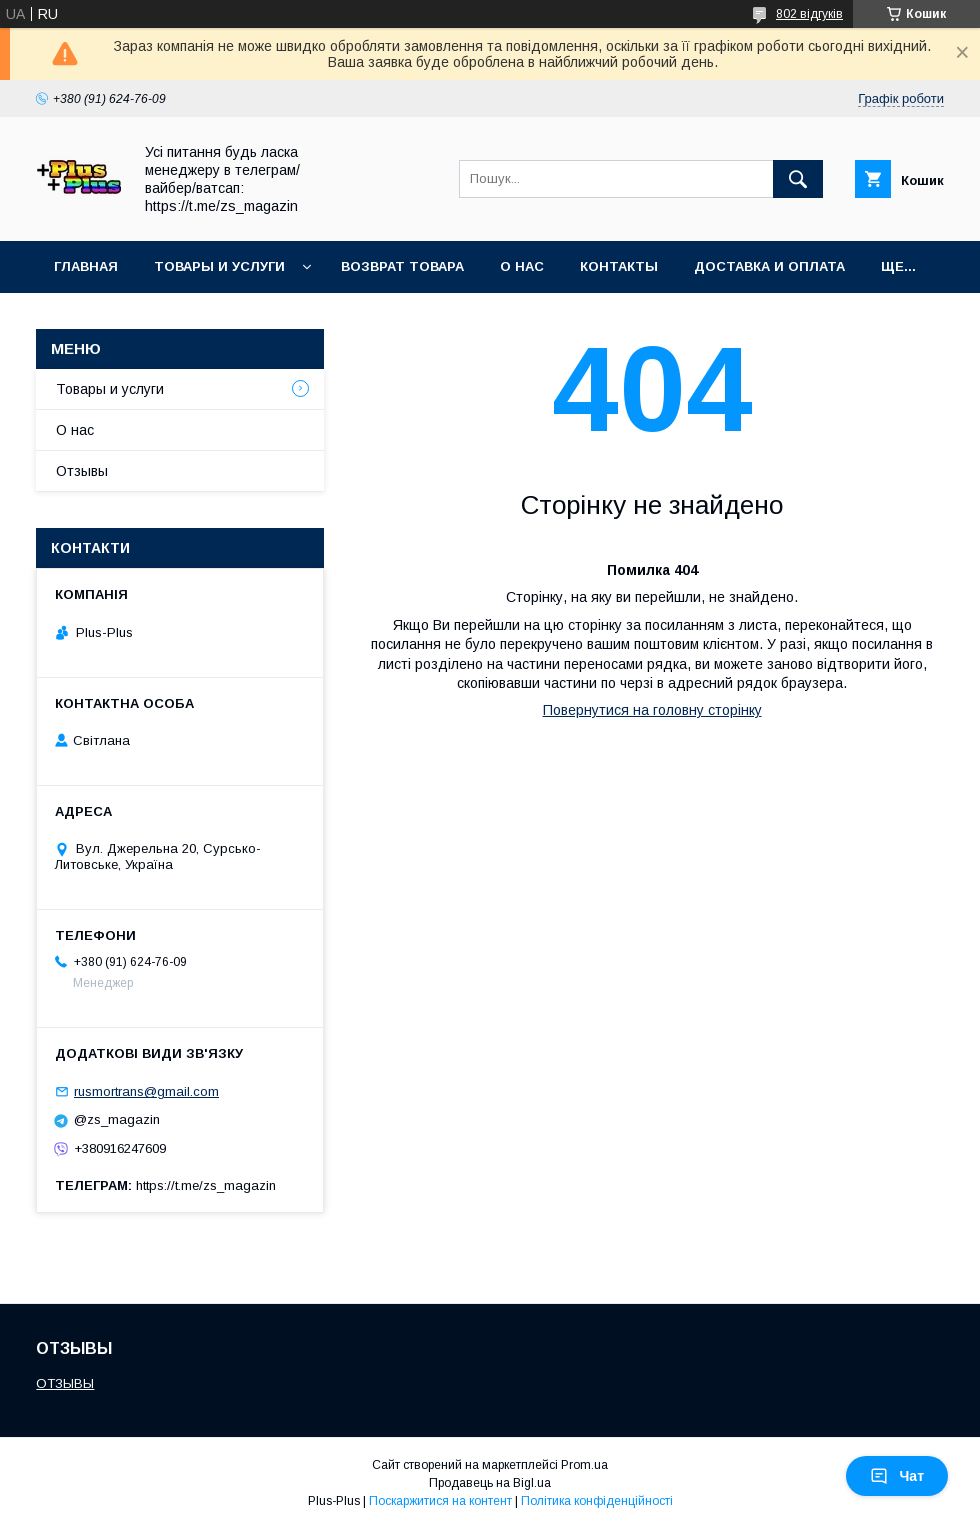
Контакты (619, 266)
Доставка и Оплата (769, 266)
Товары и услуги (219, 266)
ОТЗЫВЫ (65, 1383)
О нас (522, 266)
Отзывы (82, 471)
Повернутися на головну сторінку (652, 710)
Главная (86, 266)
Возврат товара (402, 266)
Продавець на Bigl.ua (490, 1483)
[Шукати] (798, 179)
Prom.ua (584, 1465)
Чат (897, 1476)
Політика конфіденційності (597, 1501)
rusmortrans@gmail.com (146, 1091)
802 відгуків (809, 14)
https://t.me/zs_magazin (206, 1185)
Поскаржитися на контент (440, 1501)
